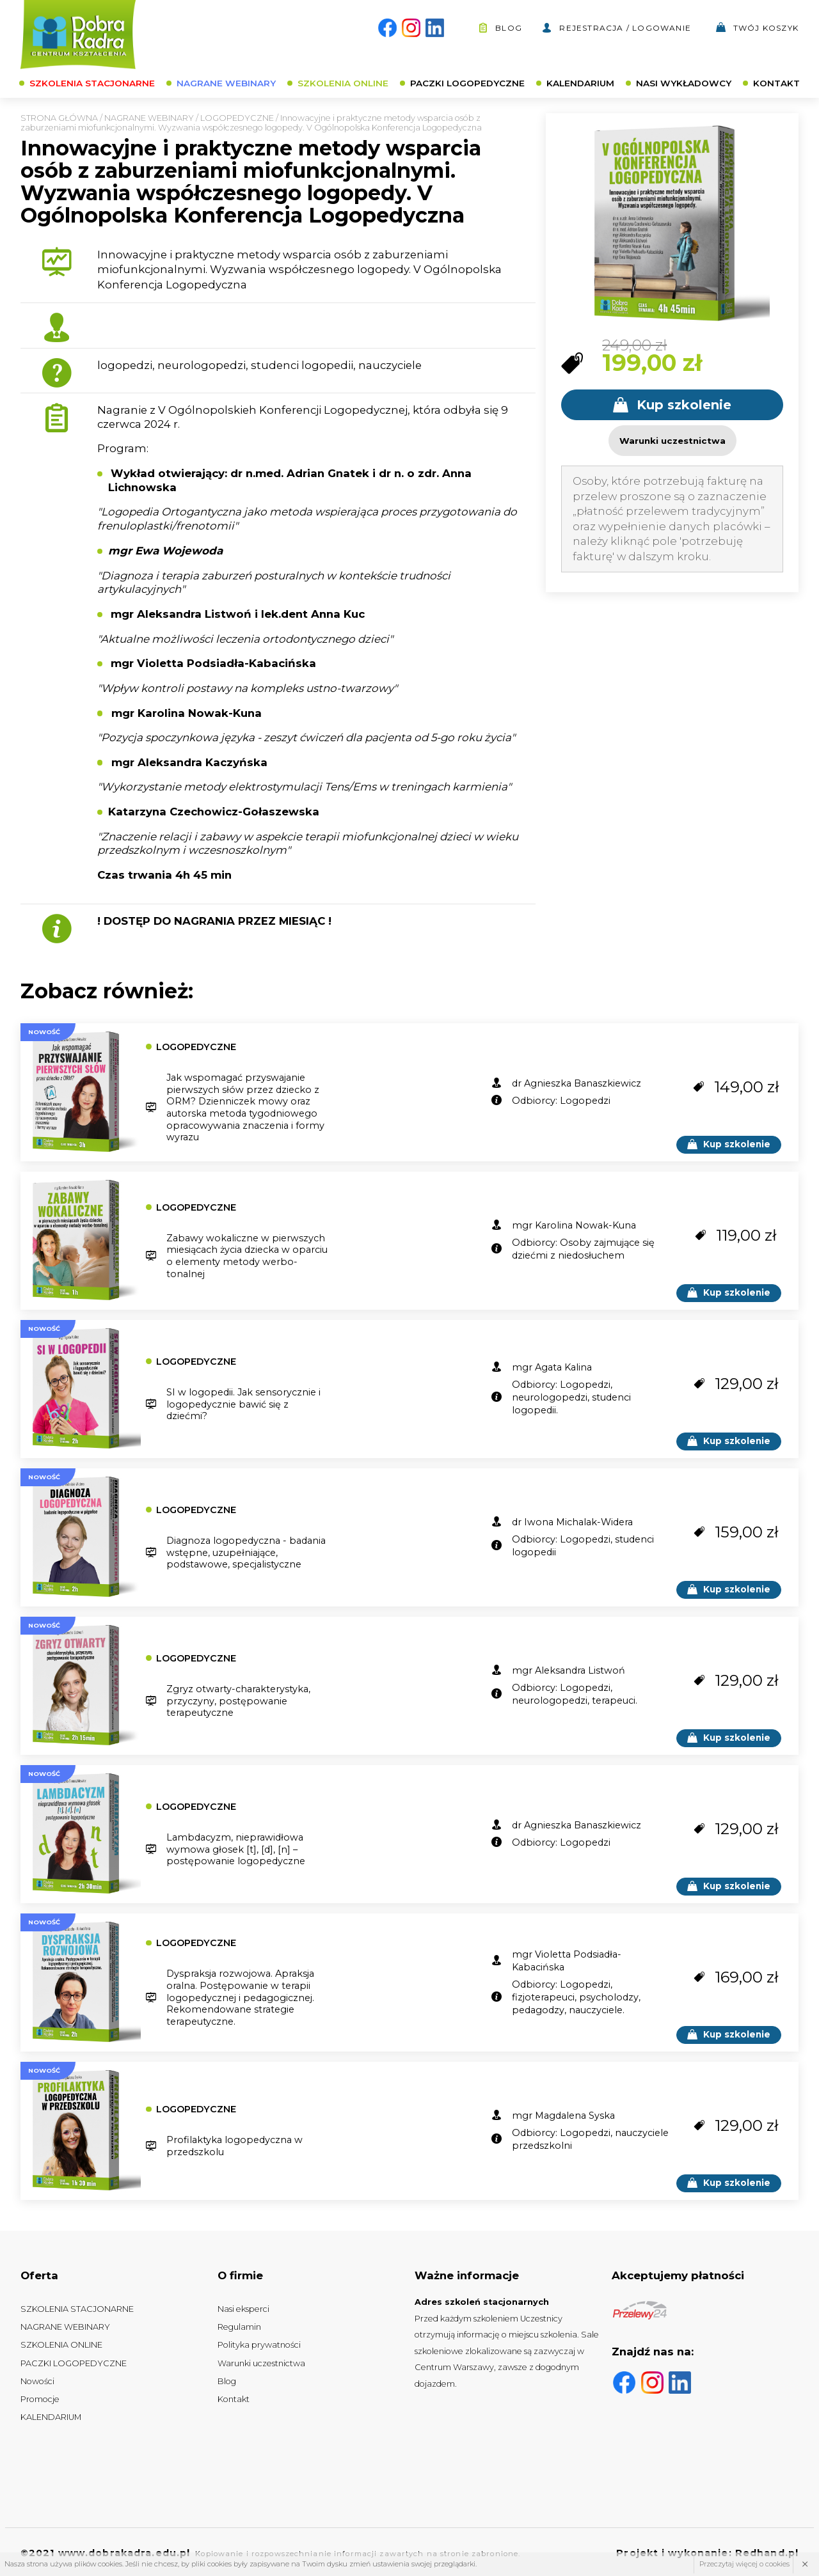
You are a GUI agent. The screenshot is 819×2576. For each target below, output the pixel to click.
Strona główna (59, 118)
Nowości (37, 2381)
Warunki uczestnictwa (261, 2363)
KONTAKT (776, 83)
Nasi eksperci (243, 2309)
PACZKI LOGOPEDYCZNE (467, 83)
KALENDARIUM (580, 83)
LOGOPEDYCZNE (237, 118)
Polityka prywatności (259, 2345)
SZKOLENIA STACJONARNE (92, 83)
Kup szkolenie (672, 404)
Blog (500, 28)
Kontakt (234, 2399)
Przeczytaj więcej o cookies (744, 2563)
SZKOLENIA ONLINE (343, 83)
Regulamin (239, 2327)
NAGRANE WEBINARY (226, 83)
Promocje (40, 2399)
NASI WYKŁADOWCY (683, 83)
